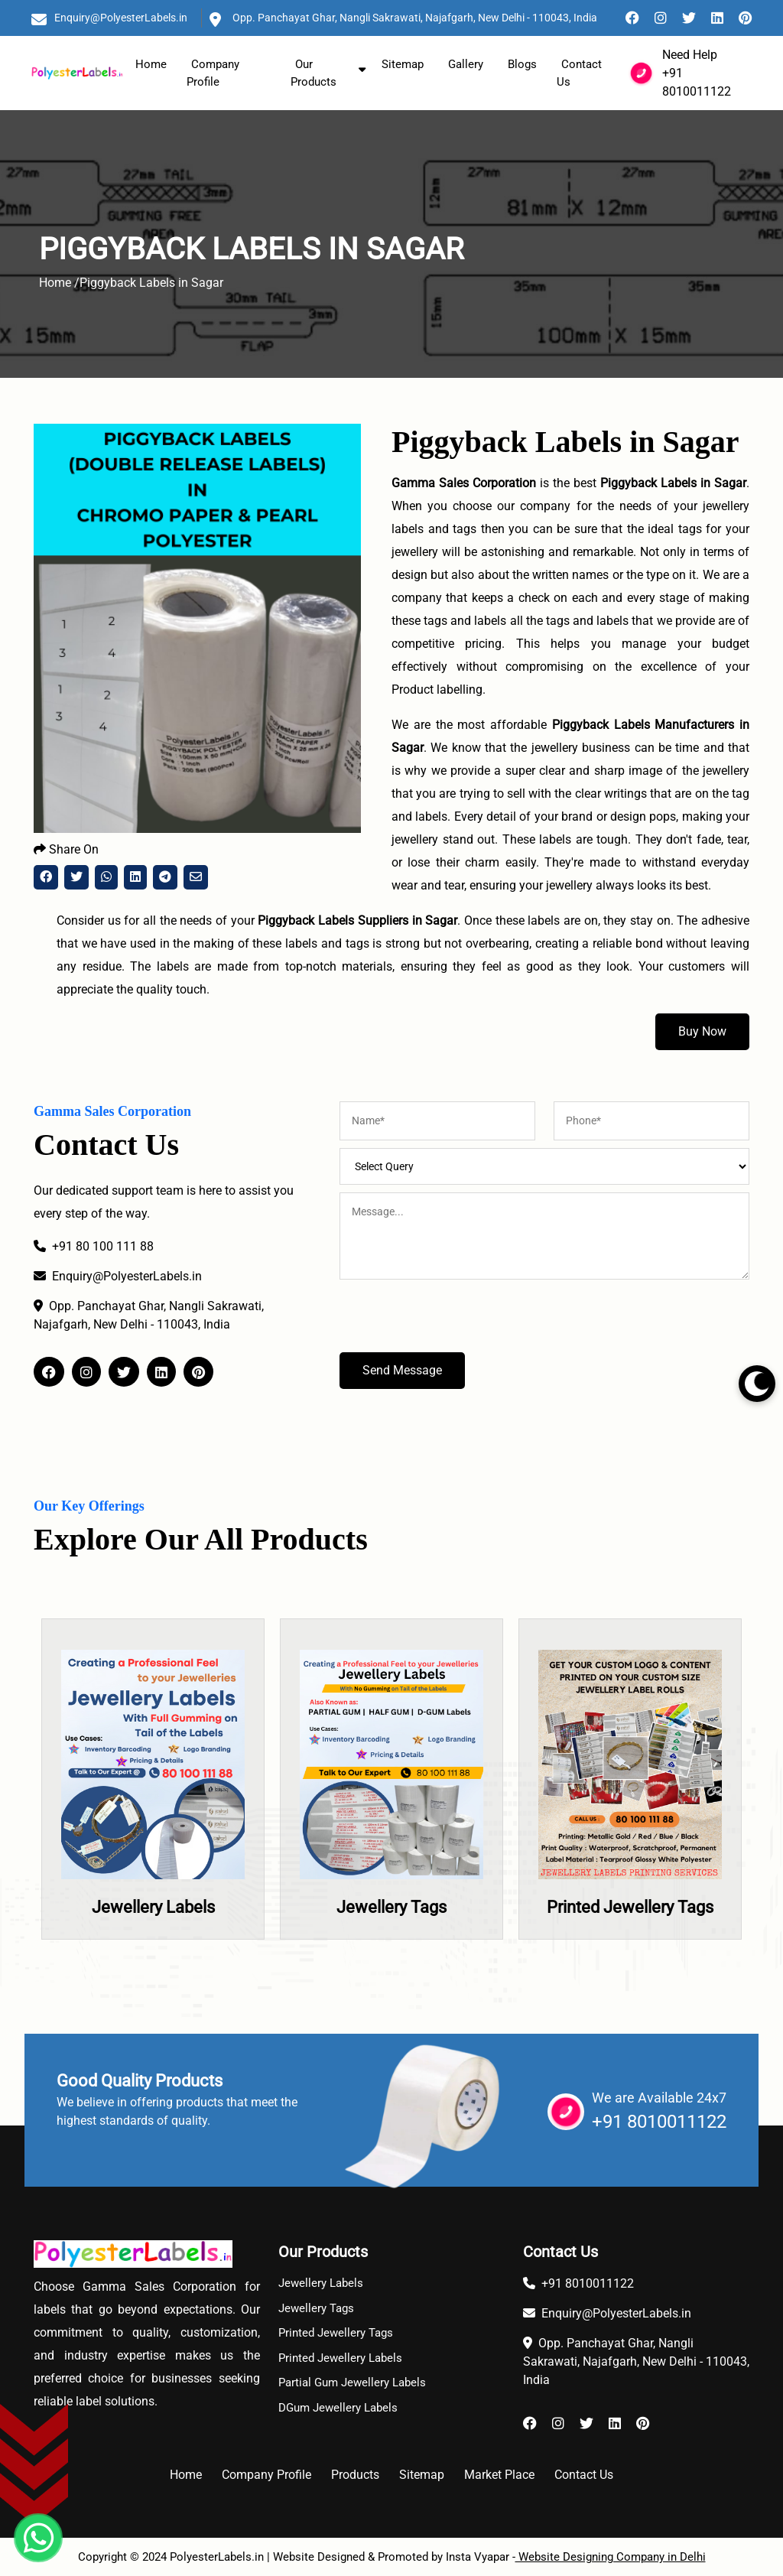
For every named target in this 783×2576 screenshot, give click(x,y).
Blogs (522, 64)
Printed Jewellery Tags (630, 1907)
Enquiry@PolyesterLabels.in (120, 17)
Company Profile (213, 73)
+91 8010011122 (659, 2121)
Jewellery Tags (391, 1907)
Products (355, 2474)
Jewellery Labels (153, 1907)
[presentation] (456, 1322)
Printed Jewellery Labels (340, 2358)
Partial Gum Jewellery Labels (352, 2382)
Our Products (313, 73)
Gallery (465, 64)
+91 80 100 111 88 (94, 1246)
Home (151, 64)
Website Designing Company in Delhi (610, 2557)
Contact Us (579, 73)
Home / (59, 282)
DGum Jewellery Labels (338, 2408)
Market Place (499, 2474)
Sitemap (403, 64)
